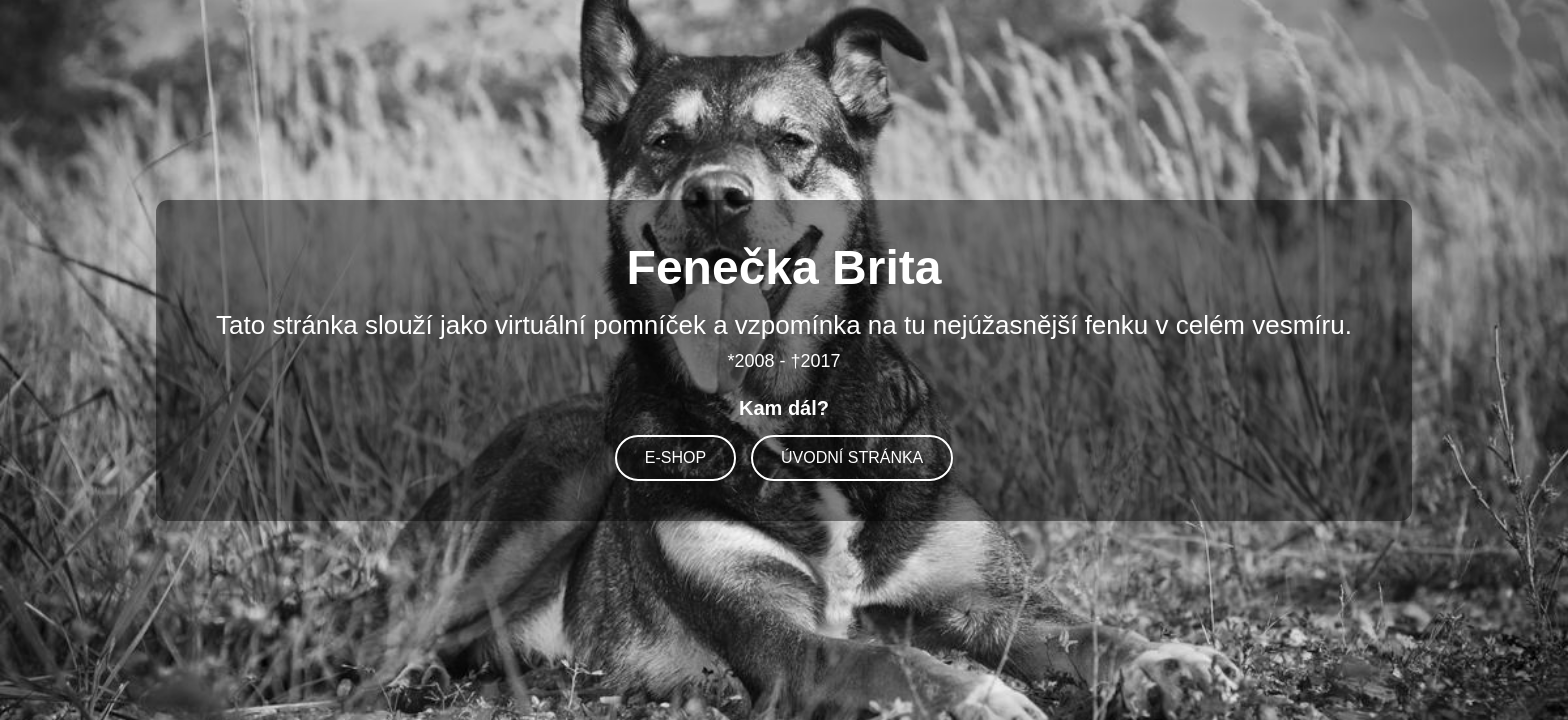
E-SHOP (675, 457)
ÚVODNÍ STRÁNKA (852, 457)
